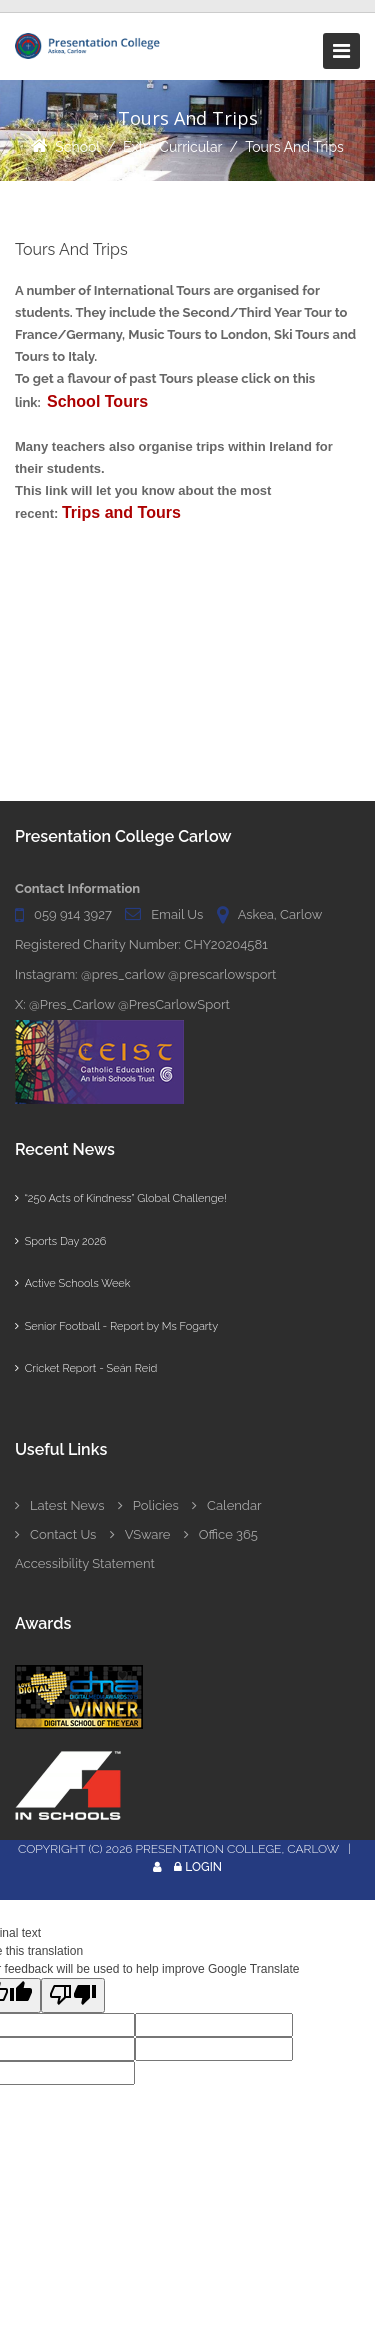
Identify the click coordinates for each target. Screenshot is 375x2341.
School (77, 147)
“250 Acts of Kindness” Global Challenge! (121, 1198)
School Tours (97, 401)
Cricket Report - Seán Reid (86, 1368)
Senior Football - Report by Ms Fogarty (116, 1326)
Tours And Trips (294, 147)
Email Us (177, 914)
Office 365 (221, 1534)
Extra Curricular (173, 147)
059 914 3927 (73, 914)
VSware (140, 1534)
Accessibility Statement (85, 1563)
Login (203, 1867)
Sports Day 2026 (60, 1241)
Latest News (60, 1505)
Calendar (226, 1505)
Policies (148, 1505)
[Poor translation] (73, 1995)
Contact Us (55, 1534)
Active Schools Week (72, 1283)
